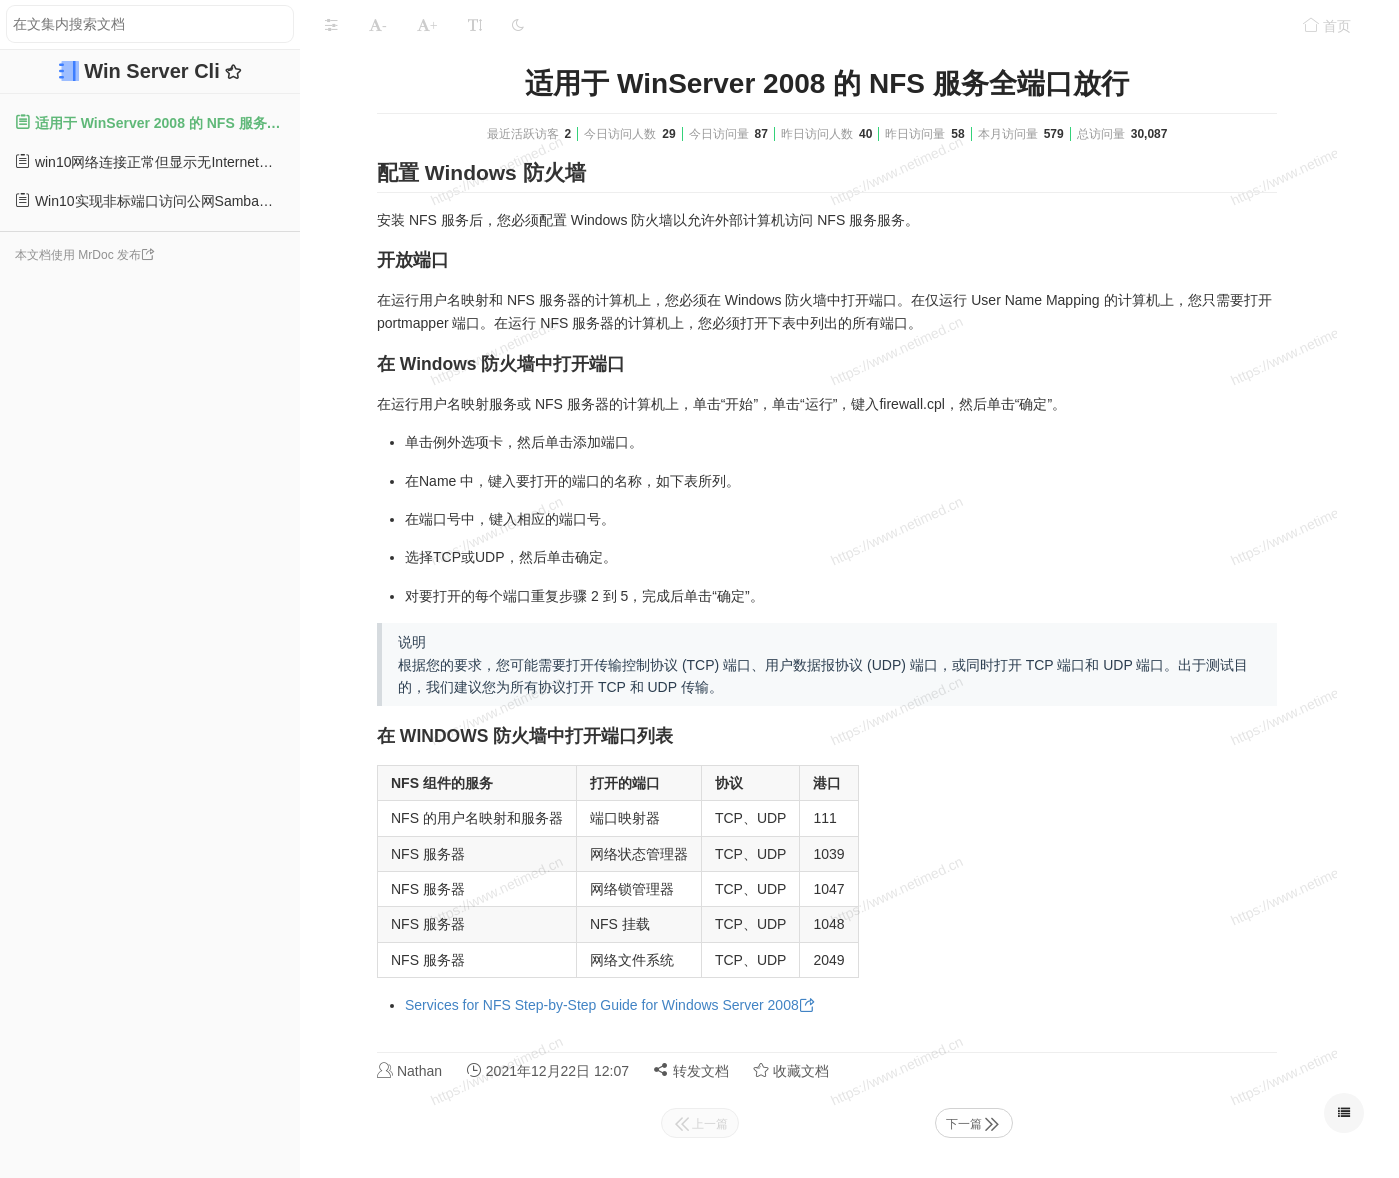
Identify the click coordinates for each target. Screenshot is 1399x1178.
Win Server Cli (154, 71)
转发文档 (691, 1070)
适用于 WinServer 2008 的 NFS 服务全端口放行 (157, 122)
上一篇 (700, 1124)
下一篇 (974, 1124)
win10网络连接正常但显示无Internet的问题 (157, 161)
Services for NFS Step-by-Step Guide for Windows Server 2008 (602, 1005)
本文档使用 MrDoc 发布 (78, 255)
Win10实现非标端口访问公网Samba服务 (151, 200)
